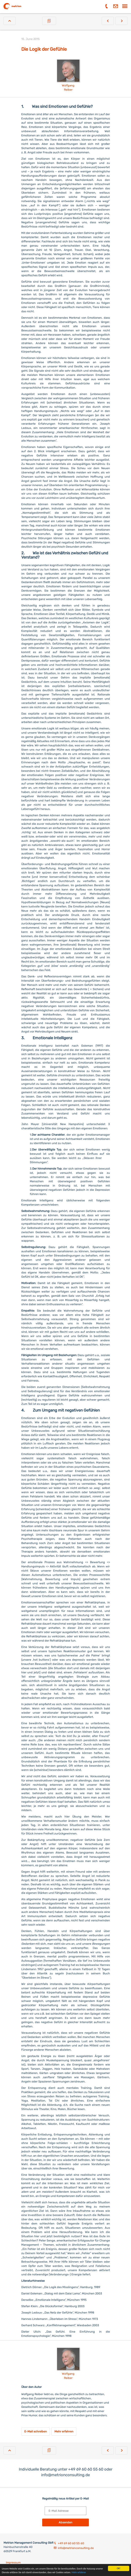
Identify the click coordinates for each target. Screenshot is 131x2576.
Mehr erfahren (78, 2572)
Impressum (13, 2562)
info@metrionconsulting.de (65, 2474)
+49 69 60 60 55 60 (85, 2469)
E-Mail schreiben (35, 2431)
